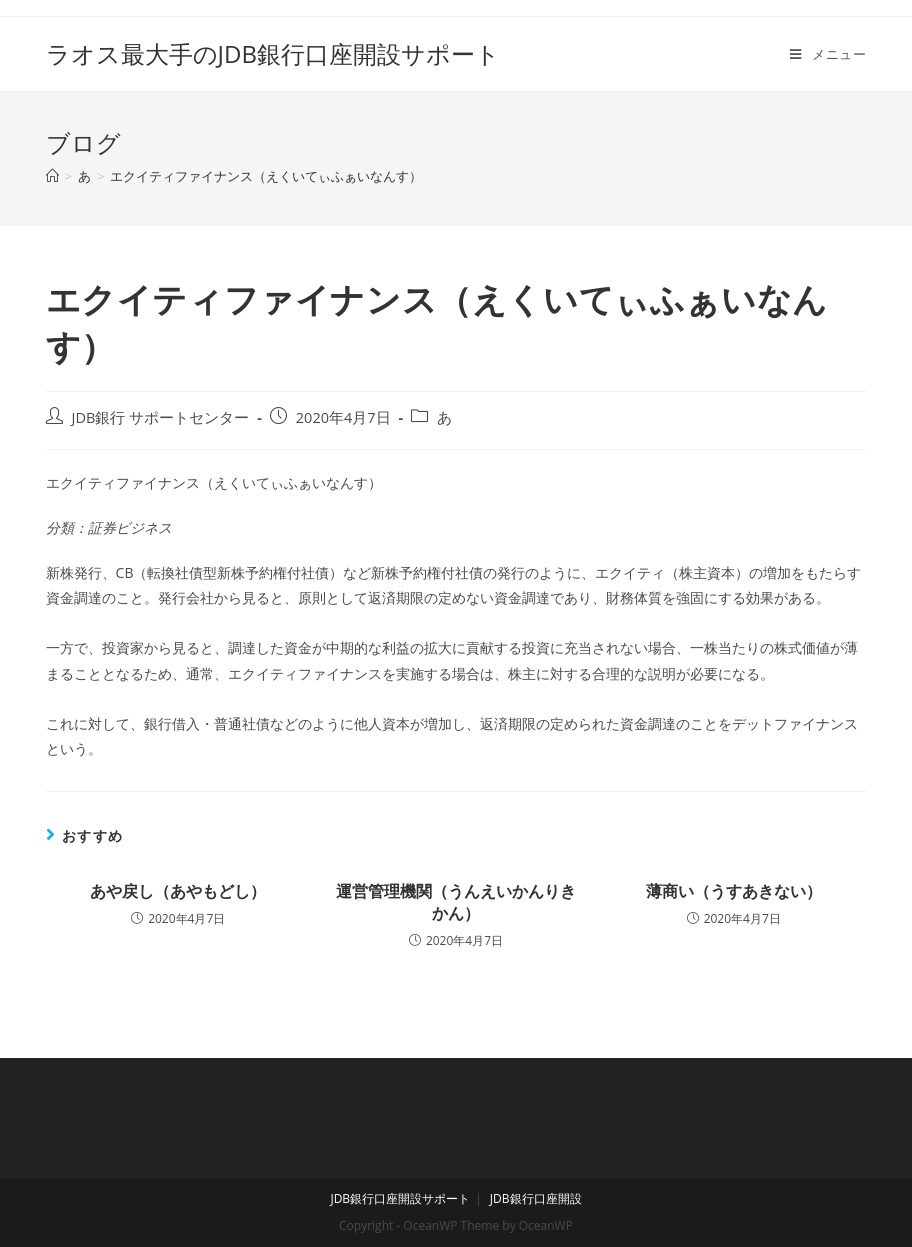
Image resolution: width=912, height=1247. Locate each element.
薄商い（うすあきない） (734, 891)
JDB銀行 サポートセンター (161, 417)
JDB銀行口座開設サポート (400, 1198)
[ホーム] (52, 176)
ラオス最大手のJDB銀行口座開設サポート (273, 53)
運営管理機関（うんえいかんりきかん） (456, 902)
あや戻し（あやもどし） (178, 891)
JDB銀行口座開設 (536, 1198)
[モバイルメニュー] (828, 54)
